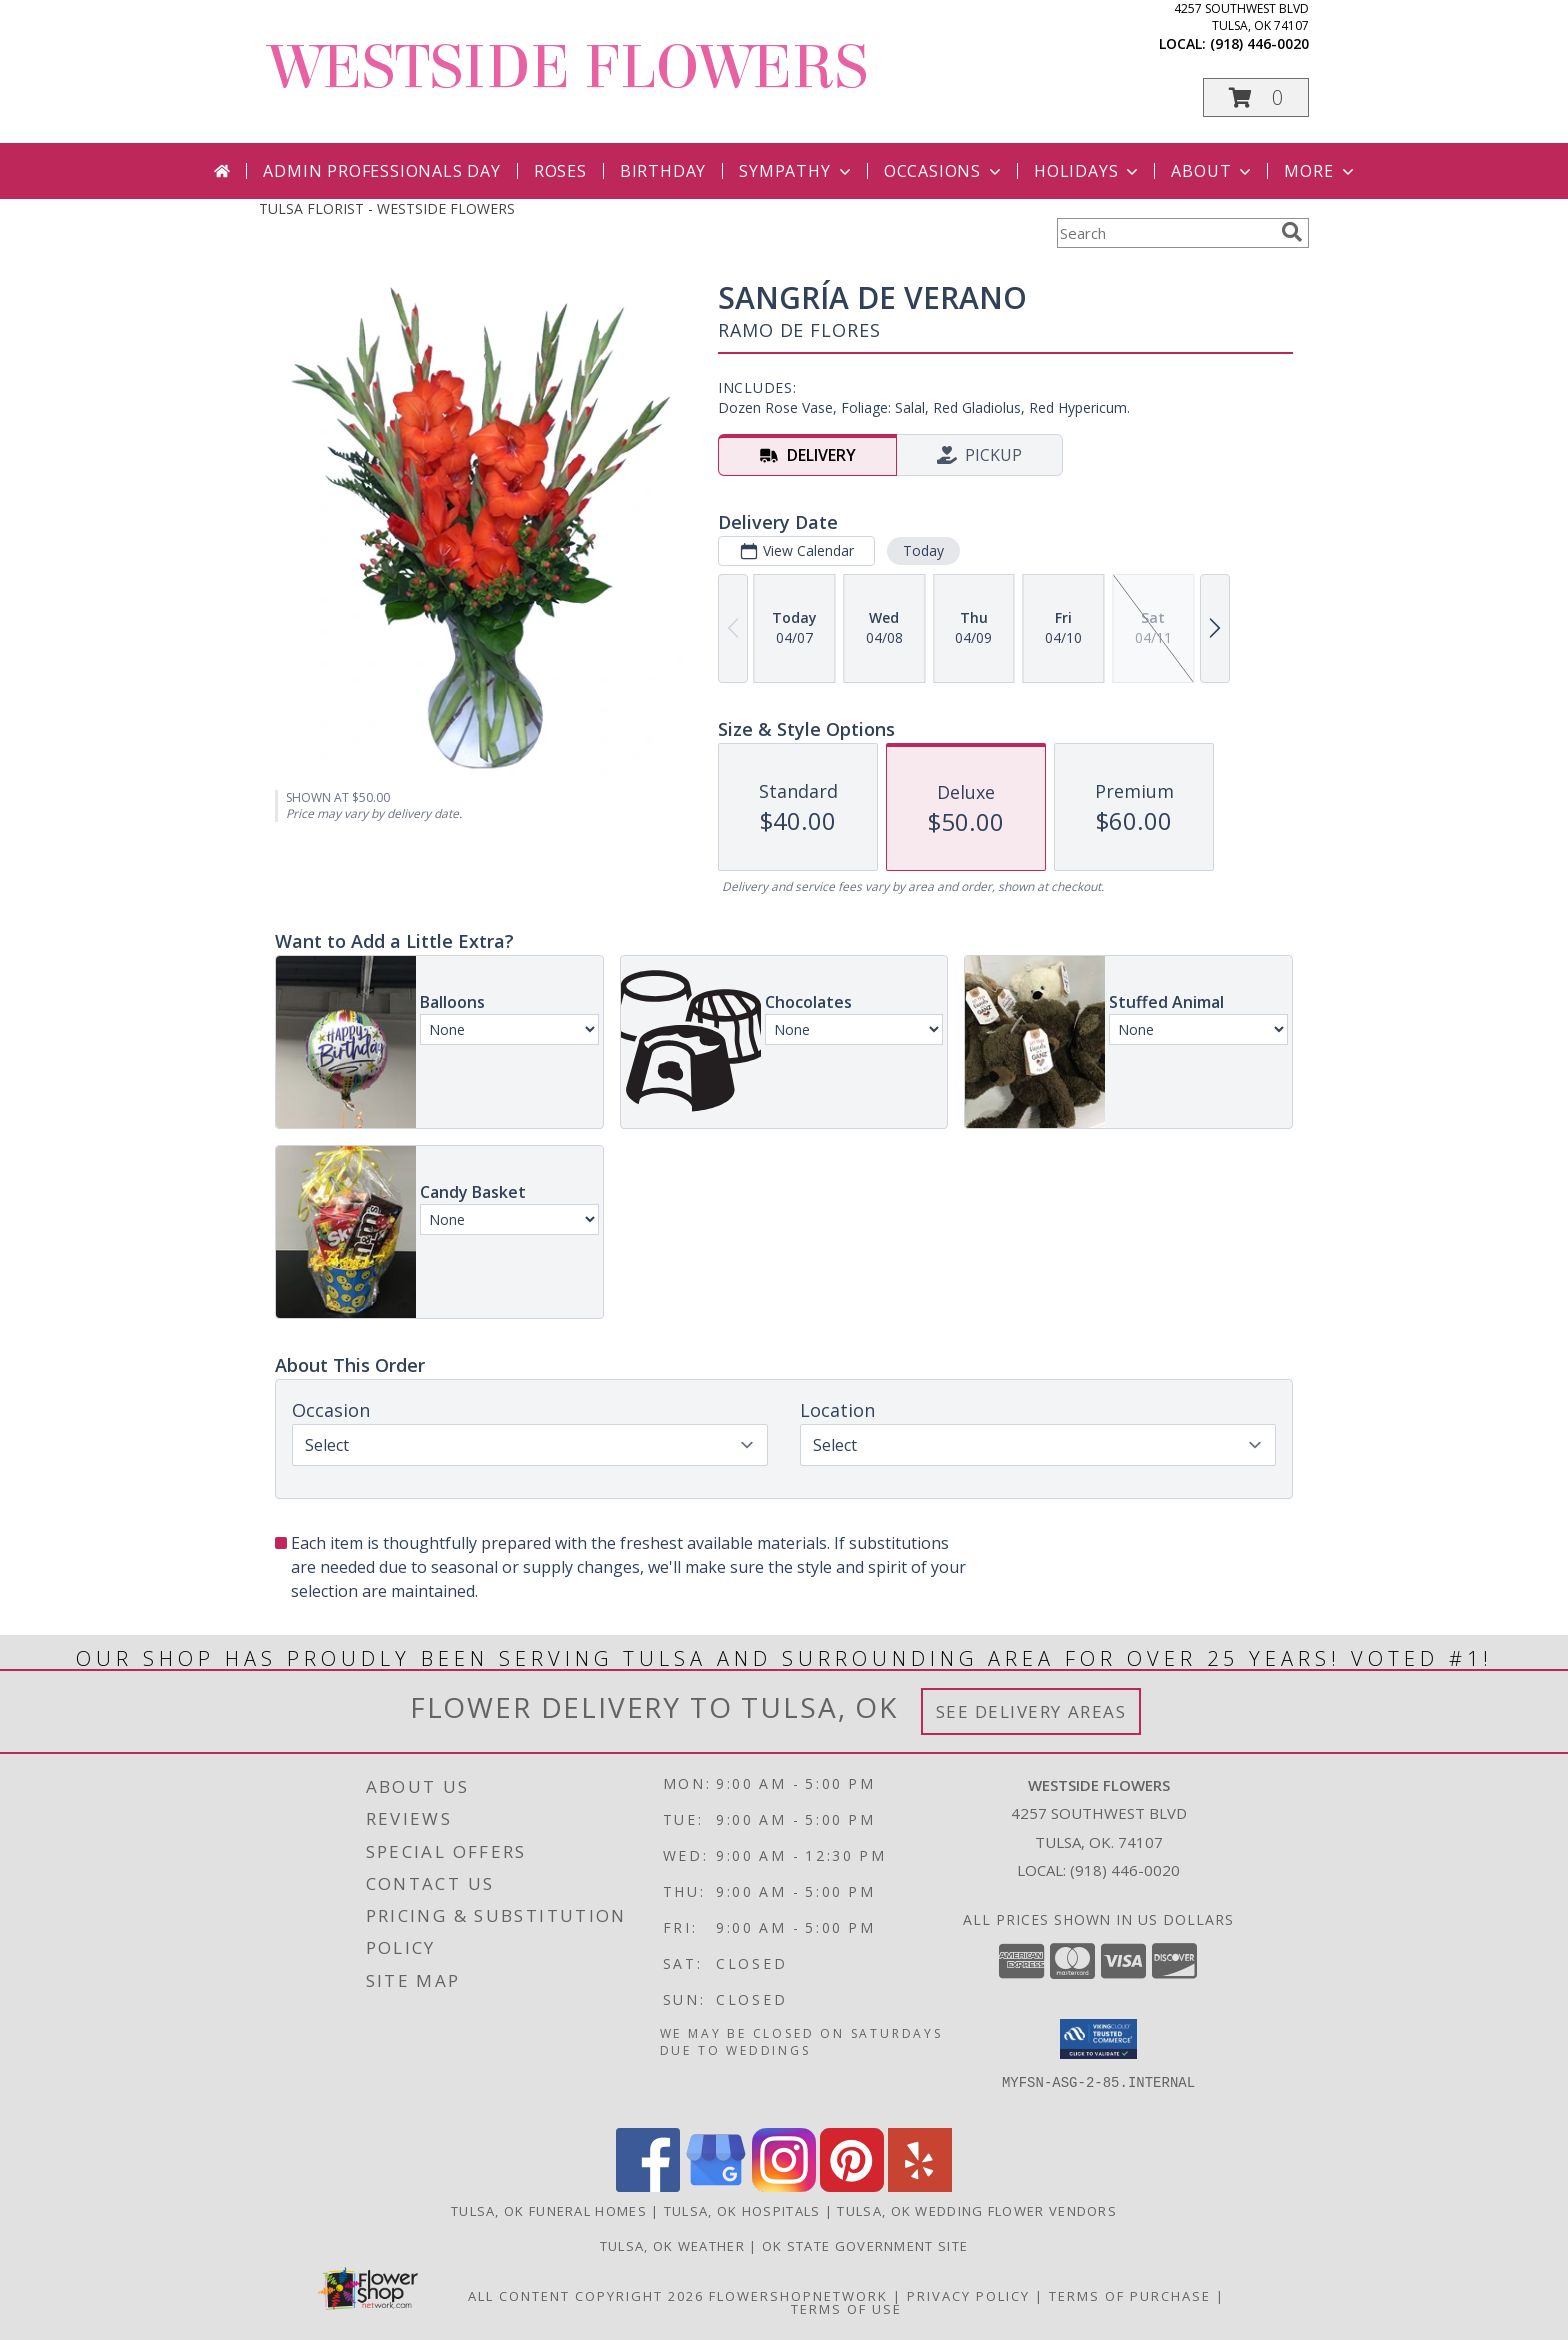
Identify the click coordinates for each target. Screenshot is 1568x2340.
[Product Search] (1165, 233)
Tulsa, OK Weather (672, 2246)
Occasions (944, 171)
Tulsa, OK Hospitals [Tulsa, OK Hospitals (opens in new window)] (742, 2211)
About (1213, 171)
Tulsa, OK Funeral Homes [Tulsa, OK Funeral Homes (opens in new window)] (549, 2211)
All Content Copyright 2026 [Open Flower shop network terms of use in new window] (586, 2296)
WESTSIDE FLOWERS (568, 67)
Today (923, 550)
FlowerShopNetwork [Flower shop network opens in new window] (798, 2296)
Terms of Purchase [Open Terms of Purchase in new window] (1130, 2296)
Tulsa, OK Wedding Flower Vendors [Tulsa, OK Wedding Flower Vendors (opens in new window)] (977, 2211)
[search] (1292, 232)
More (1320, 171)
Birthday (663, 171)
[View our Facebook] (648, 2186)
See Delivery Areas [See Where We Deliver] (1031, 1711)
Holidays (1088, 171)
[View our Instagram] (784, 2186)
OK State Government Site (865, 2246)
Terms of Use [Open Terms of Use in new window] (846, 2309)
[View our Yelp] (920, 2186)
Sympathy (796, 171)
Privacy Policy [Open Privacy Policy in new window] (968, 2296)
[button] (1256, 97)
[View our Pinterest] (852, 2186)
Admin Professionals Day (381, 171)
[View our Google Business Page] (716, 2186)
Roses (560, 171)
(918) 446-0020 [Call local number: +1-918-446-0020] (1259, 43)
